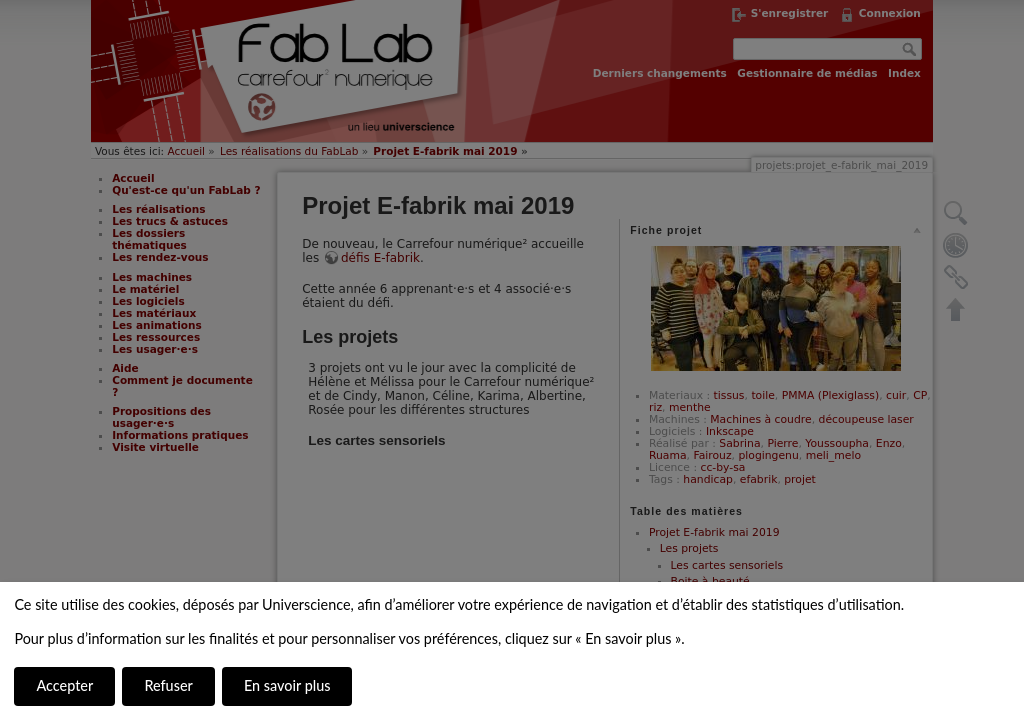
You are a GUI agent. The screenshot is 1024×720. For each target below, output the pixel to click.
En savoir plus (287, 685)
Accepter (64, 685)
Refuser (168, 685)
